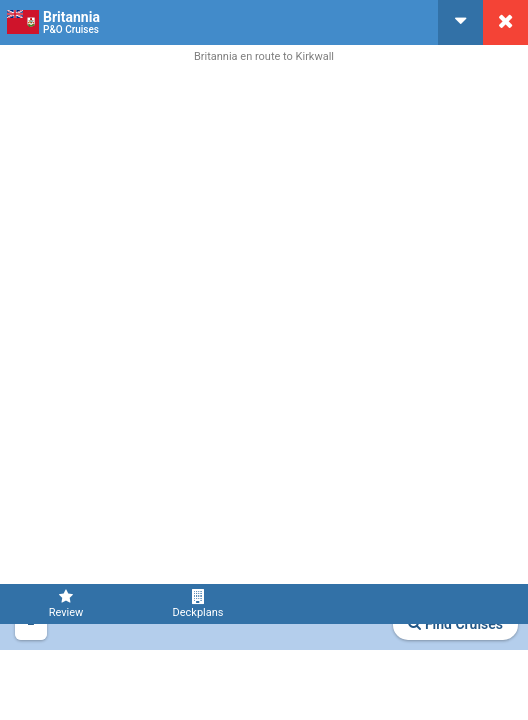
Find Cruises (455, 624)
